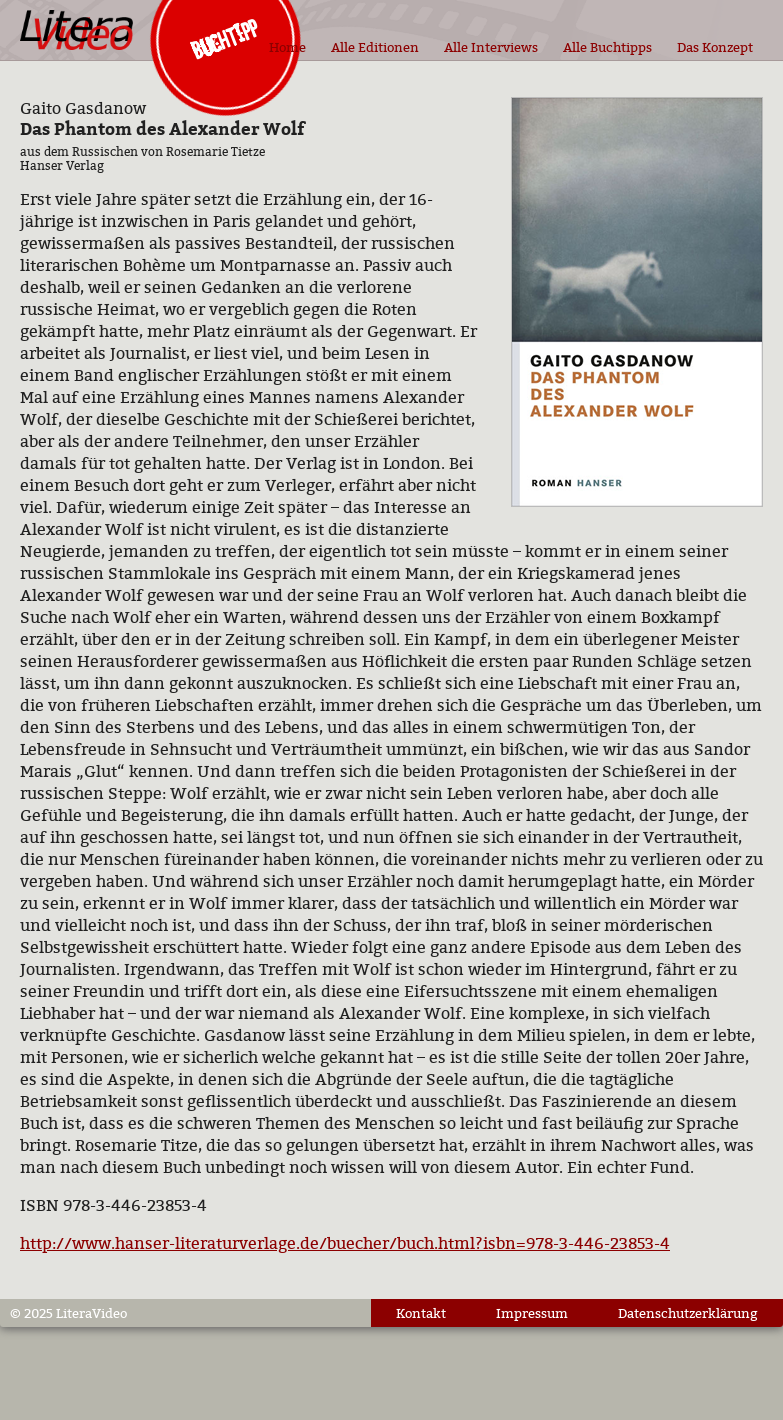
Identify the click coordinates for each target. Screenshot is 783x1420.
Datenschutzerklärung (688, 1313)
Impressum (532, 1313)
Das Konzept (715, 47)
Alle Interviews (491, 47)
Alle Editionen (375, 47)
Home (287, 47)
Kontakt (421, 1313)
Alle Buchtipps (607, 47)
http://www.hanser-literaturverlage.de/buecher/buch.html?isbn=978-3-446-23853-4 (345, 1243)
